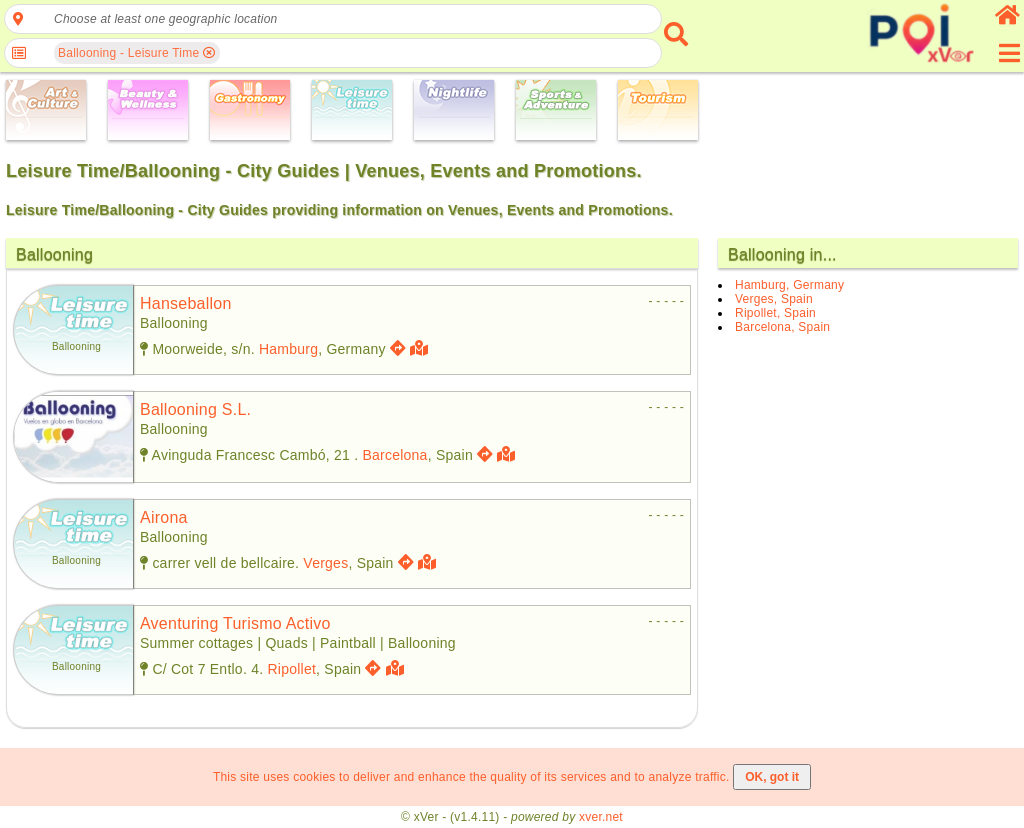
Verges (325, 563)
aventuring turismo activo (235, 623)
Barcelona (394, 455)
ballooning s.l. (195, 409)
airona (164, 517)
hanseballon (186, 303)
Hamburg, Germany (789, 285)
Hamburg (288, 349)
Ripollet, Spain (775, 313)
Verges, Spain (774, 299)
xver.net (601, 817)
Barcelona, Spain (782, 327)
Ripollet (291, 669)
